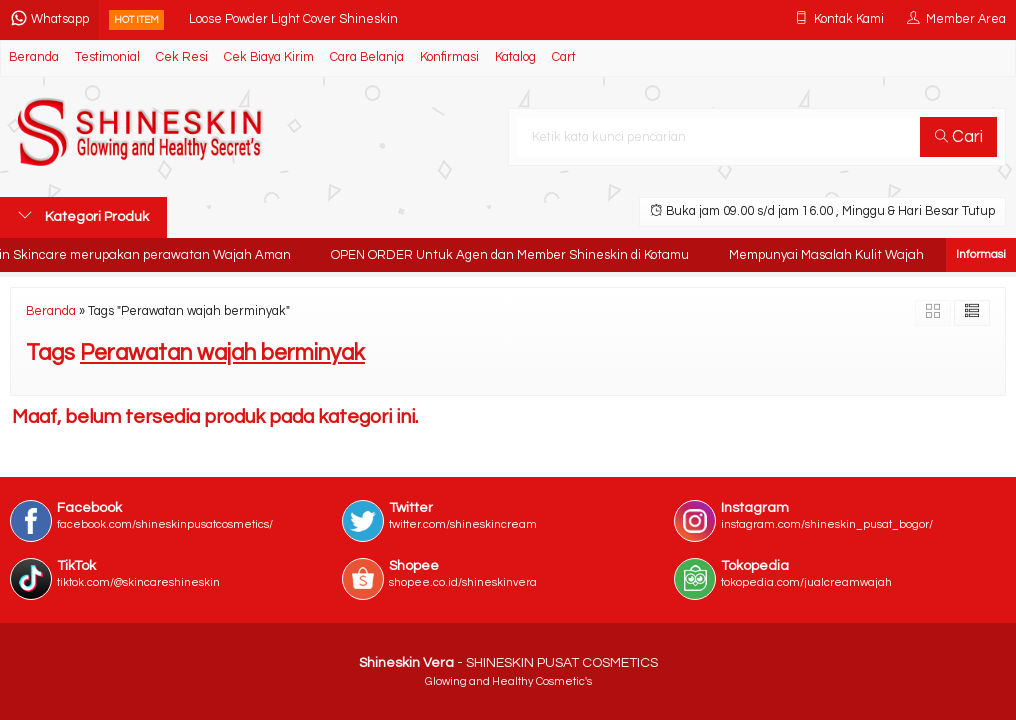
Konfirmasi (449, 57)
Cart (564, 57)
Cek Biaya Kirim (269, 57)
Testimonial (107, 57)
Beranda (34, 57)
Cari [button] (959, 137)
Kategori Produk (83, 216)
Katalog (515, 57)
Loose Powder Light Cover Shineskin (293, 19)
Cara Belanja (367, 57)
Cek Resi (182, 57)
